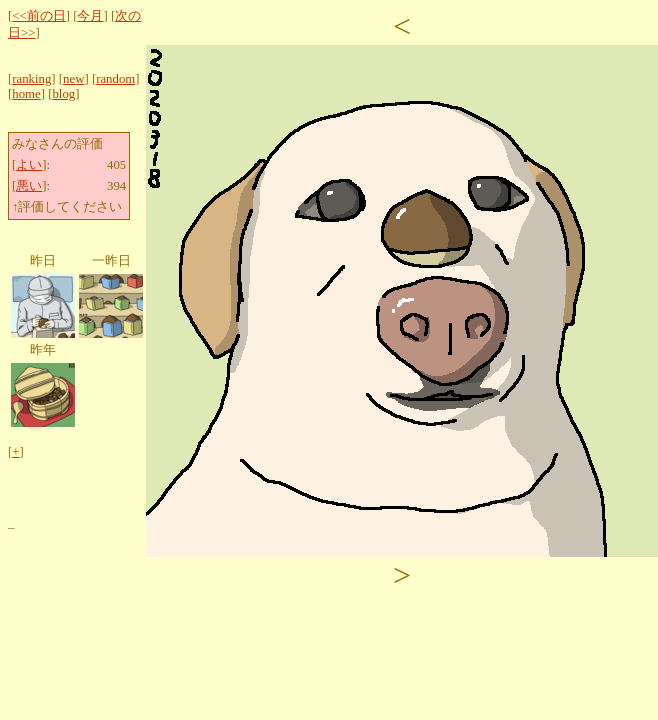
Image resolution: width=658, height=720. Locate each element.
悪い (29, 186)
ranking (31, 79)
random (115, 79)
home (26, 94)
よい (29, 165)
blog (63, 94)
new (73, 79)
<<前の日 (38, 16)
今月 (90, 16)
